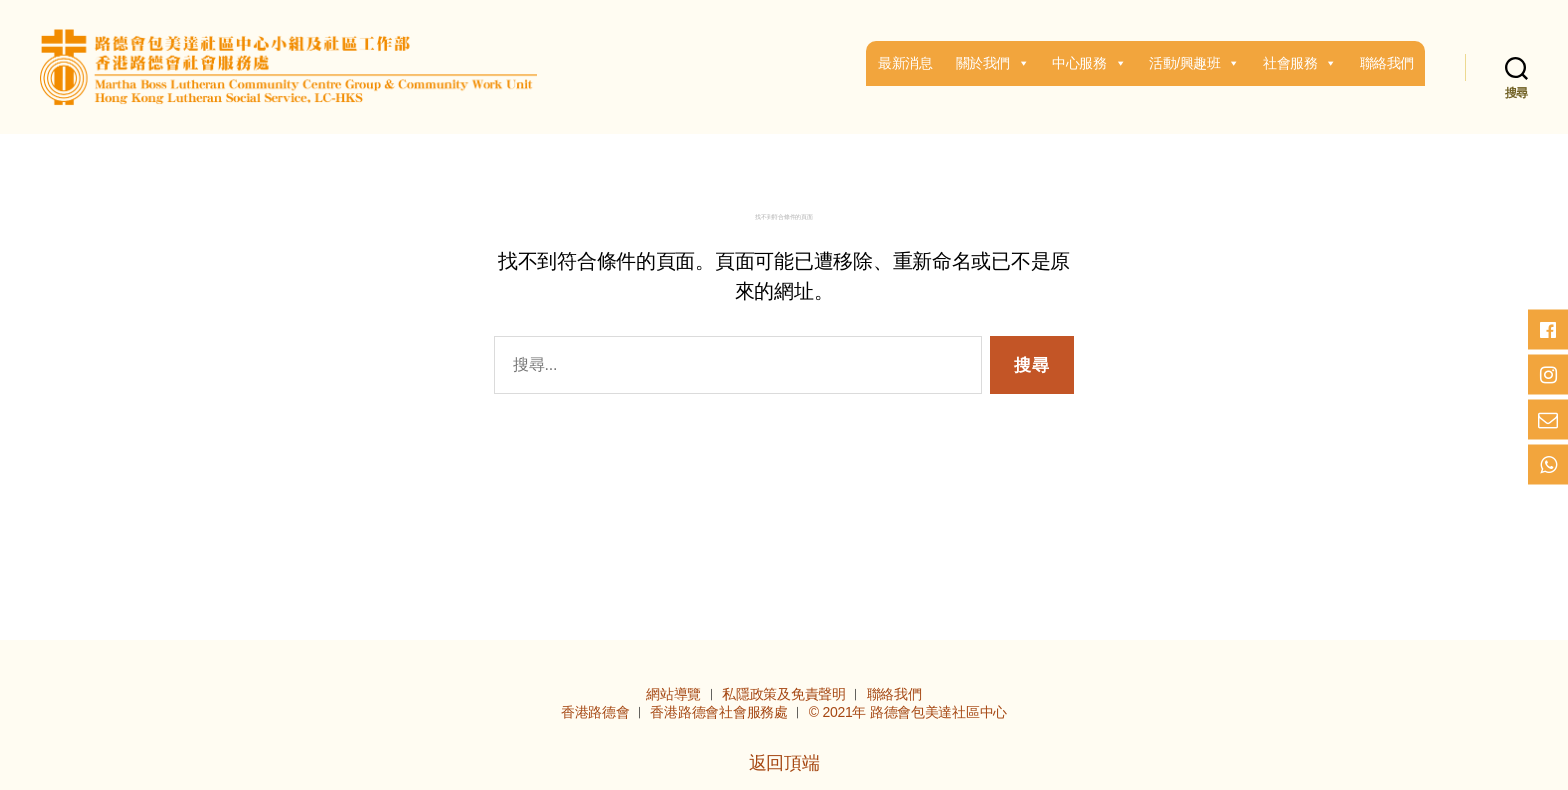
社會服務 (1300, 63)
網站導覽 (675, 694)
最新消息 (905, 63)
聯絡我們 (1387, 63)
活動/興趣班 (1194, 63)
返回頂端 (784, 763)
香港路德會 (597, 712)
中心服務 (1089, 63)
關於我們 (993, 63)
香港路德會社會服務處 (720, 712)
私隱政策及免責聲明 (785, 694)
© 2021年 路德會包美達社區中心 (908, 712)
